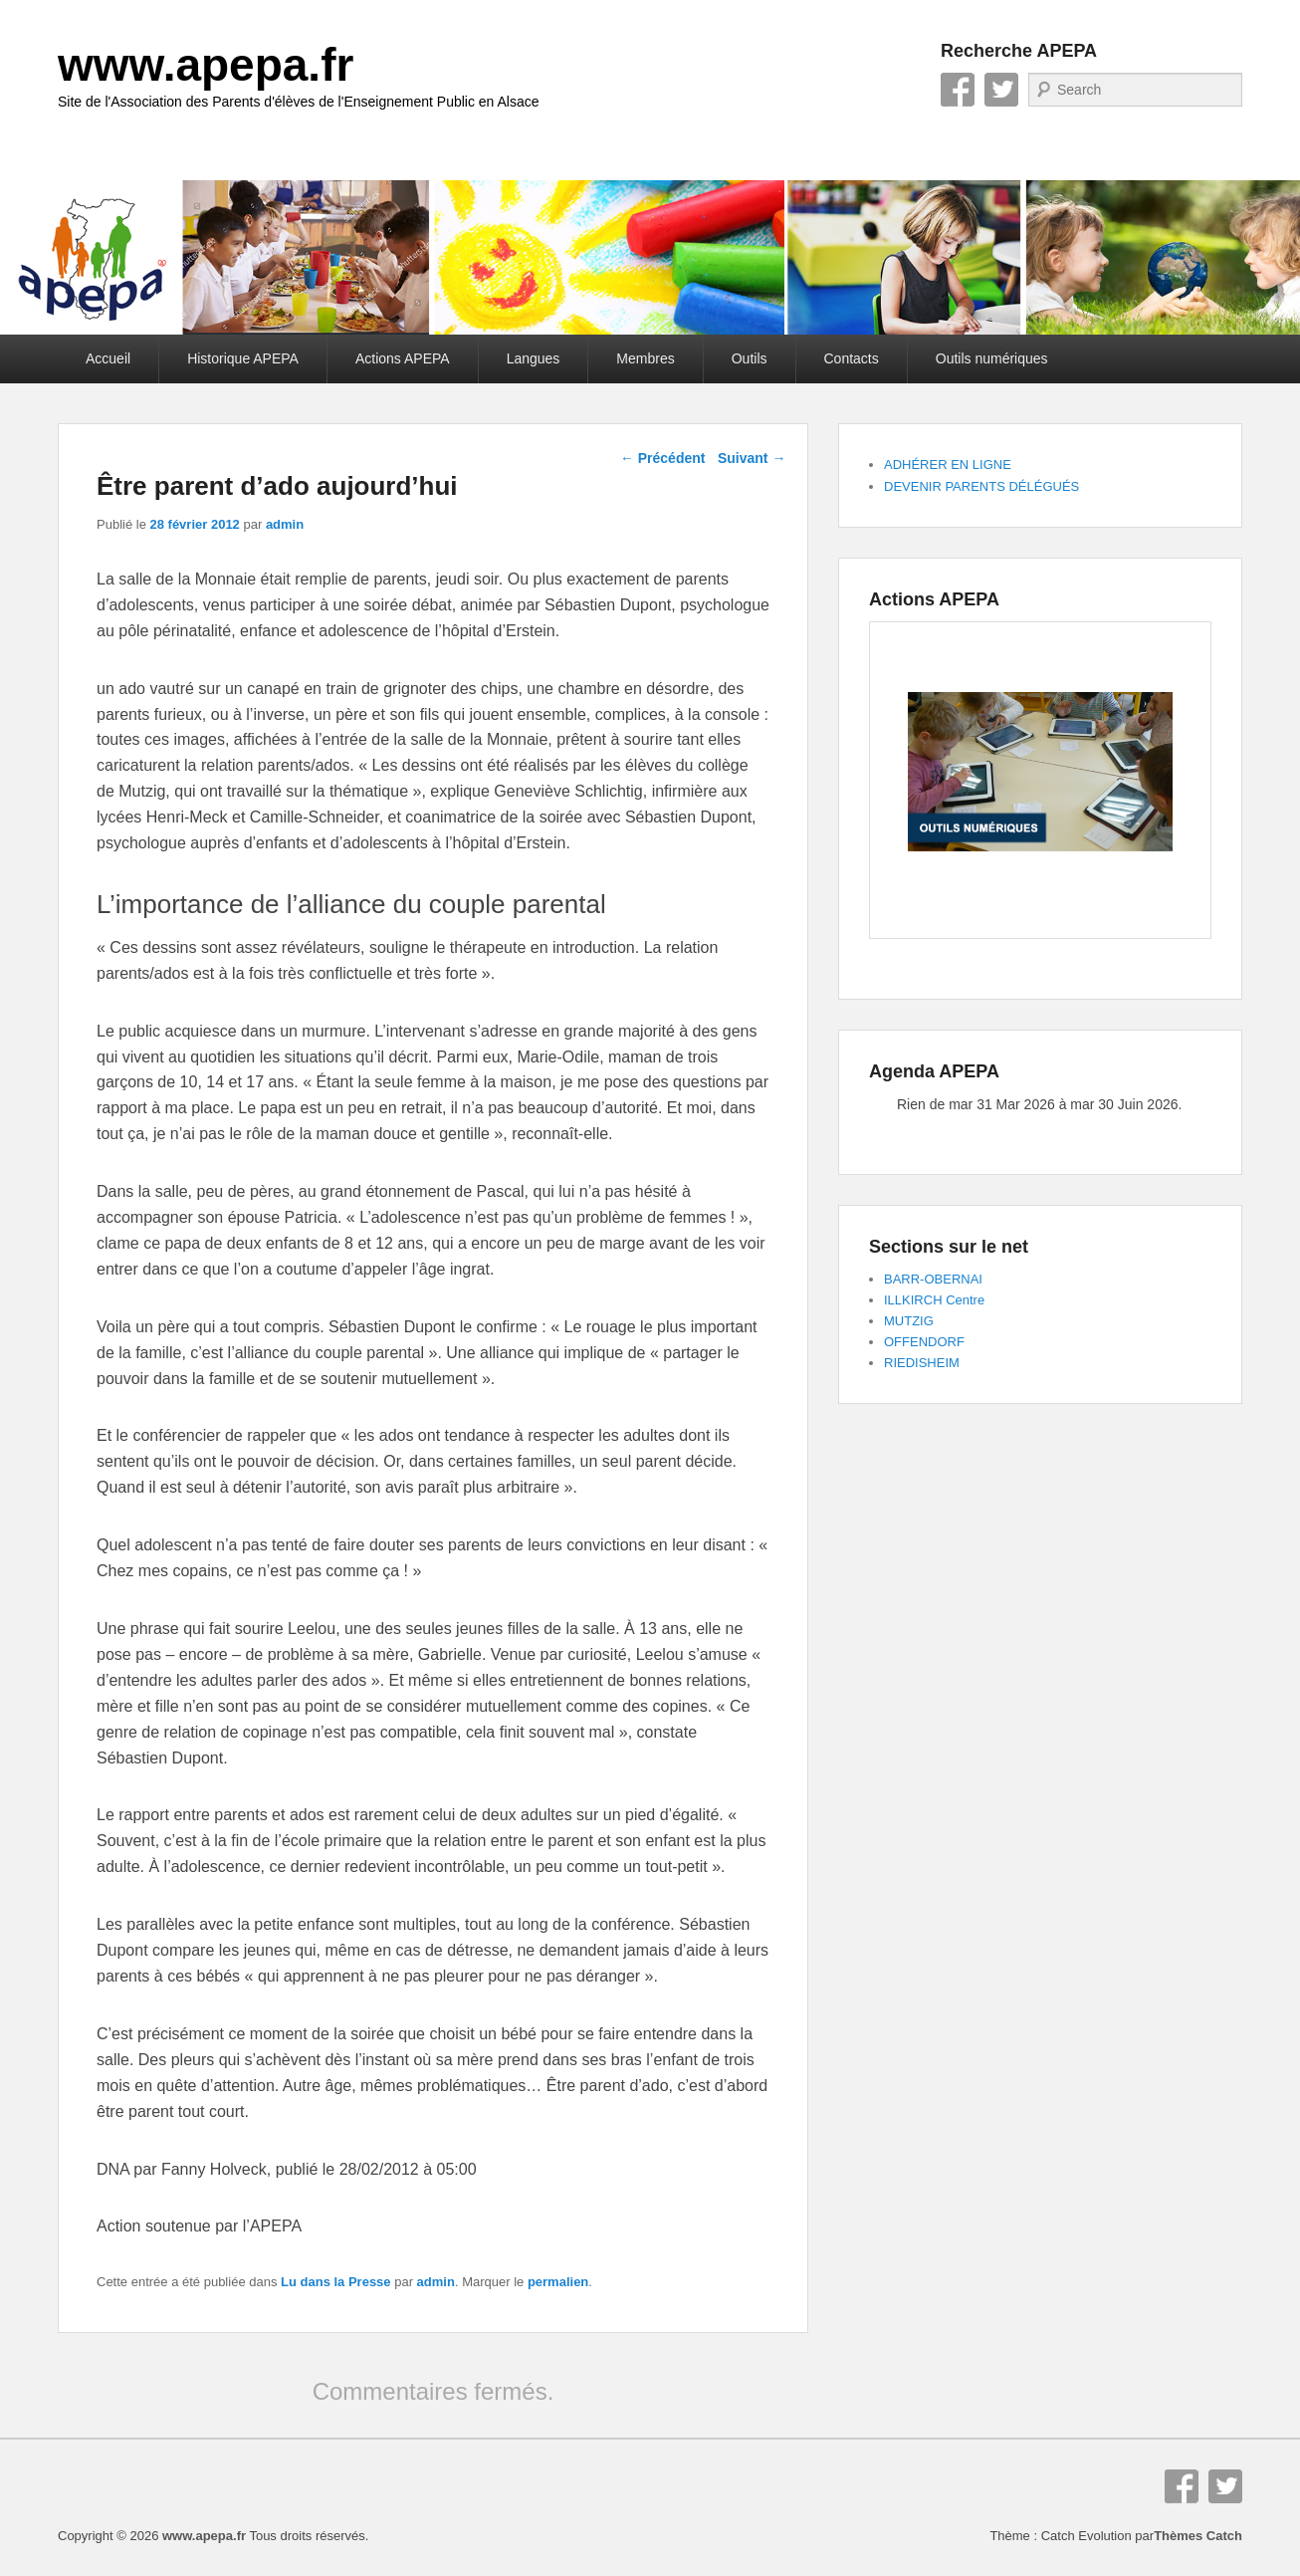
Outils (749, 358)
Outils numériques (992, 358)
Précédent (663, 458)
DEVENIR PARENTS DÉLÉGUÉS (981, 486)
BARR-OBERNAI (933, 1279)
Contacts (851, 358)
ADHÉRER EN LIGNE (947, 464)
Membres (645, 358)
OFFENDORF (924, 1341)
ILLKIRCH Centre (934, 1299)
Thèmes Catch (1198, 2535)
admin (285, 524)
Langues (533, 358)
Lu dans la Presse (336, 2281)
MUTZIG (909, 1320)
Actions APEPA (402, 358)
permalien (558, 2281)
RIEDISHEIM (922, 1362)
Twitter (1001, 90)
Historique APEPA (243, 358)
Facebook (958, 90)
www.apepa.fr (205, 65)
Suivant (751, 458)
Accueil (108, 358)
